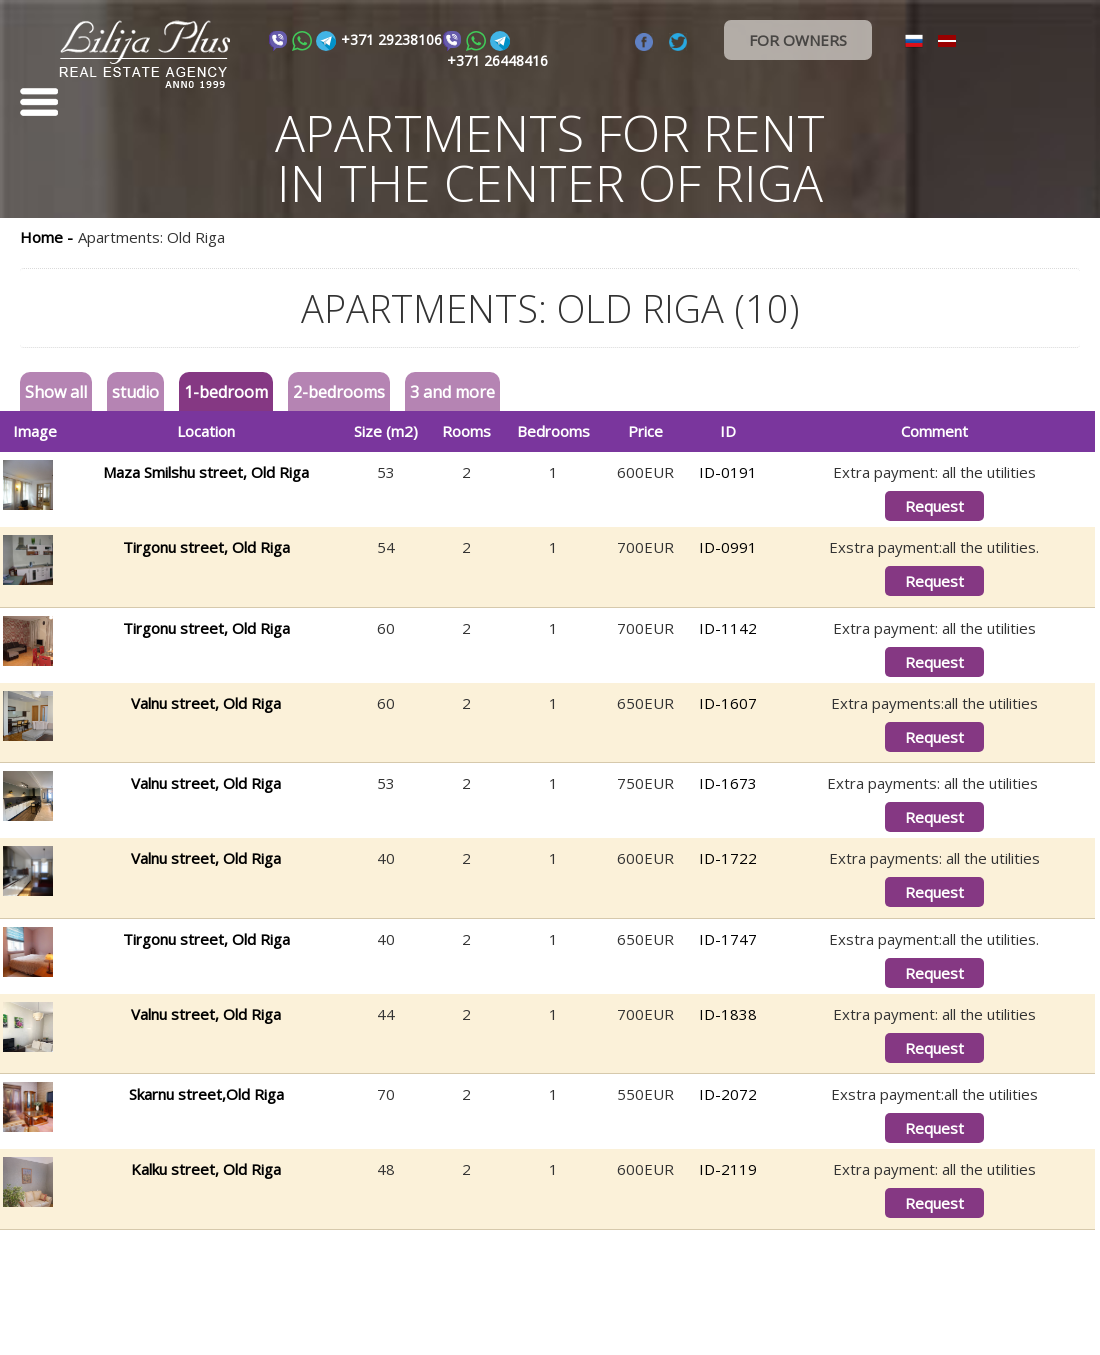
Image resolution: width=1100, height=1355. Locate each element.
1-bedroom (226, 392)
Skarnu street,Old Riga (206, 1094)
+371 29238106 (391, 39)
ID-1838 (728, 1014)
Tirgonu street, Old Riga (206, 547)
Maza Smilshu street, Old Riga (206, 472)
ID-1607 (728, 703)
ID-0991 (728, 547)
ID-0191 (728, 472)
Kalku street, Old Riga (206, 1169)
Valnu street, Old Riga (206, 703)
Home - (46, 237)
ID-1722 (728, 858)
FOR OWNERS (798, 40)
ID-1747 (728, 939)
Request (934, 506)
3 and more (452, 392)
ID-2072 (728, 1094)
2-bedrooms (339, 392)
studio (135, 392)
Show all (56, 392)
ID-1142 (728, 628)
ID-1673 (728, 783)
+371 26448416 (497, 60)
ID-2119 (728, 1169)
